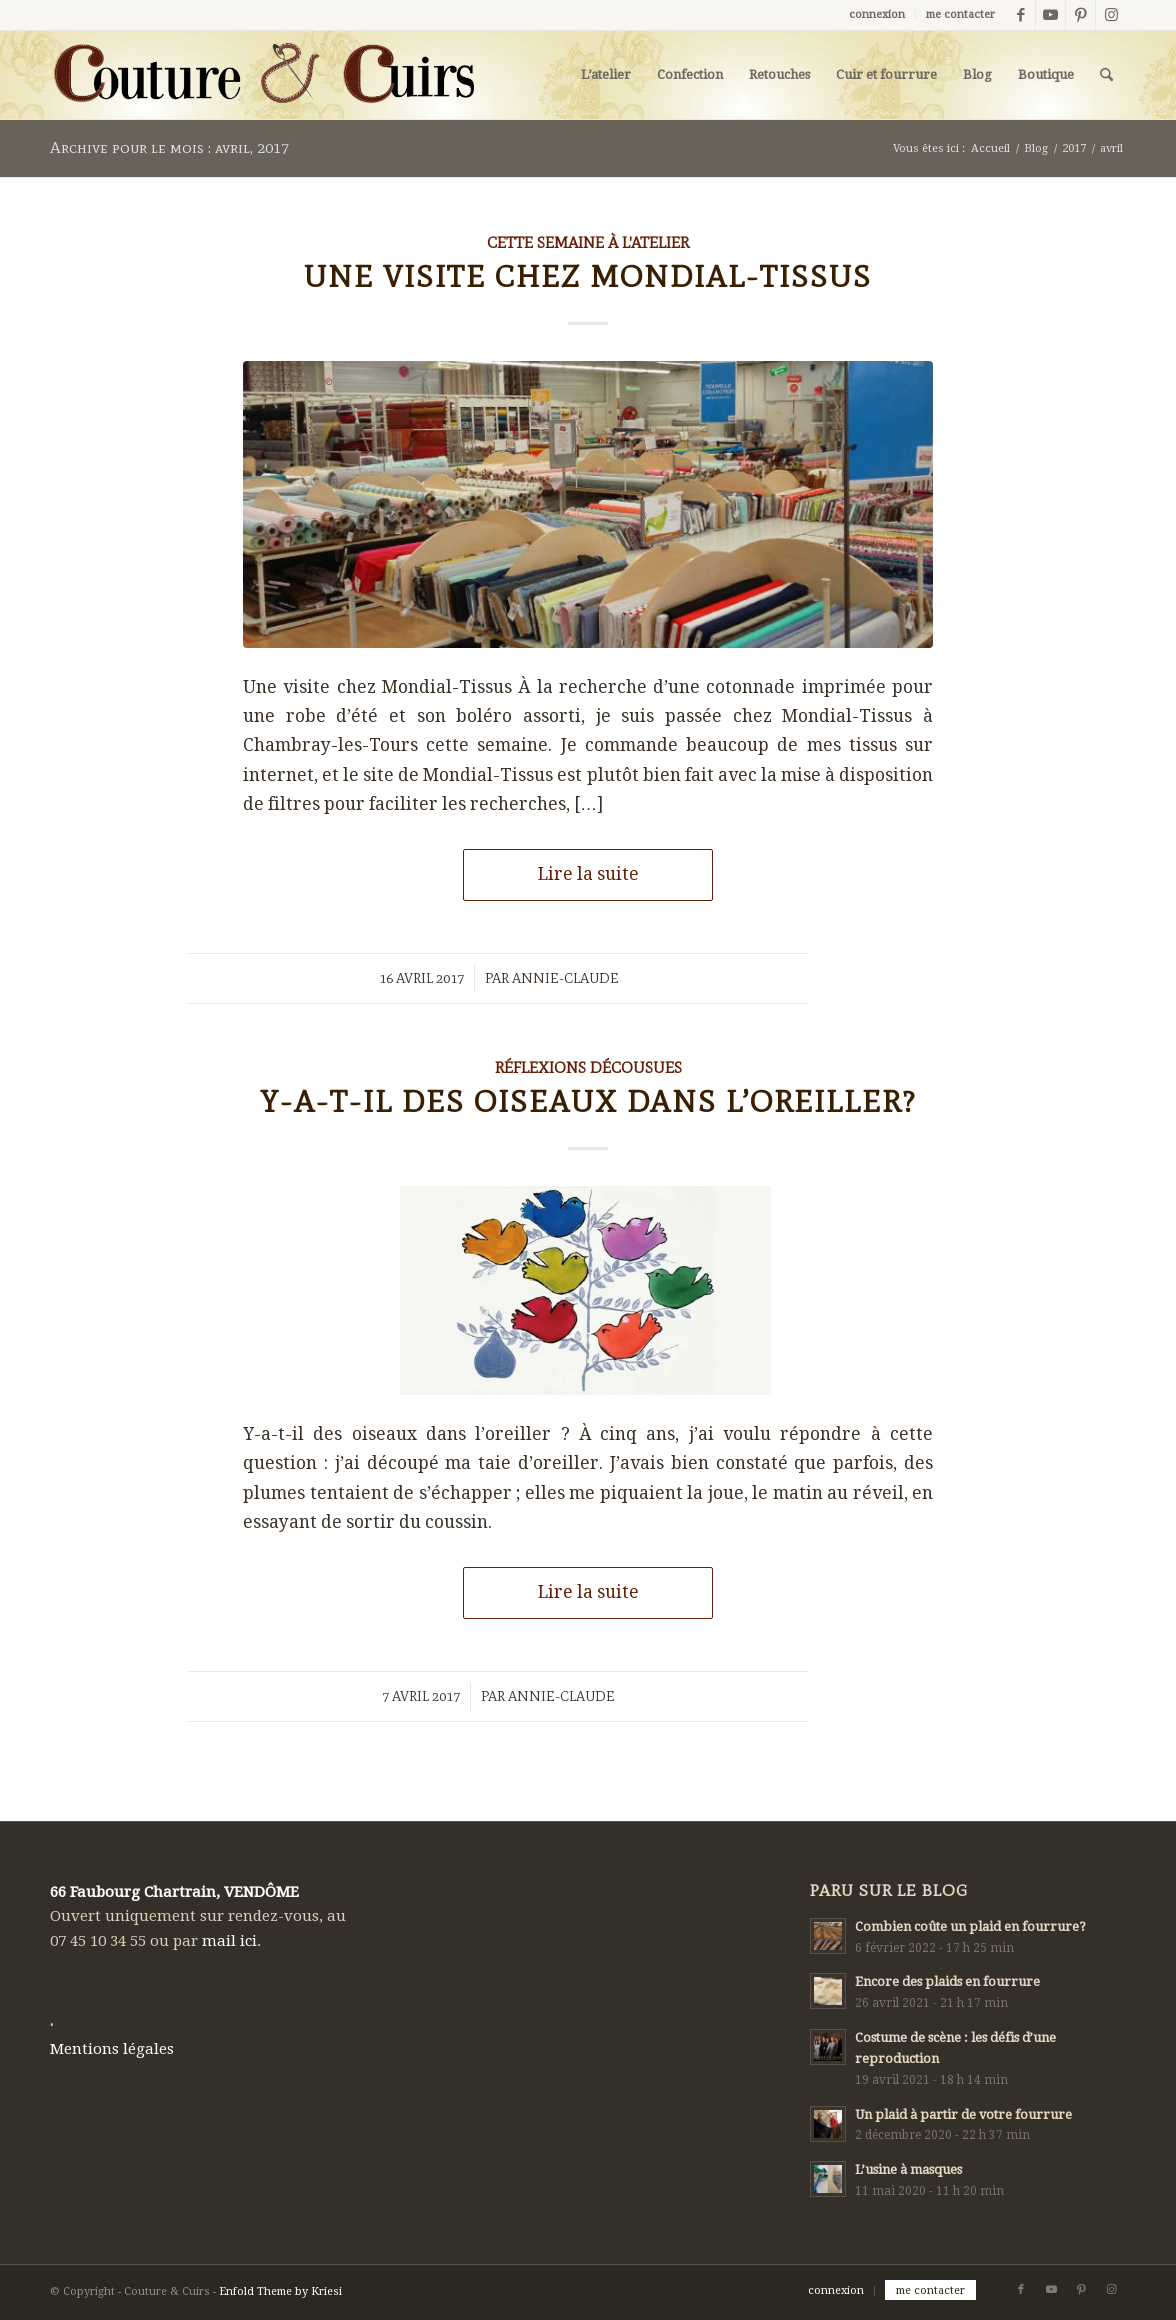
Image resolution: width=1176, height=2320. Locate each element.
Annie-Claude (565, 978)
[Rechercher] (1106, 75)
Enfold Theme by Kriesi (280, 2291)
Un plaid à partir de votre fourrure (963, 2114)
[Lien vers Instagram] (1111, 15)
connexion (877, 14)
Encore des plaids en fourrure (947, 1981)
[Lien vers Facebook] (1020, 15)
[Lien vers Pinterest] (1080, 15)
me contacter (960, 14)
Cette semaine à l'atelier (588, 242)
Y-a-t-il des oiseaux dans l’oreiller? (588, 1101)
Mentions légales (112, 2049)
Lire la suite (588, 874)
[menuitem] (877, 15)
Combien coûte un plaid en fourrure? (970, 1926)
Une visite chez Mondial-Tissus (588, 276)
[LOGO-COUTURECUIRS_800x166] (262, 75)
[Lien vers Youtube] (1050, 15)
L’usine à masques (908, 2169)
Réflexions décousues (588, 1067)
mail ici (229, 1941)
